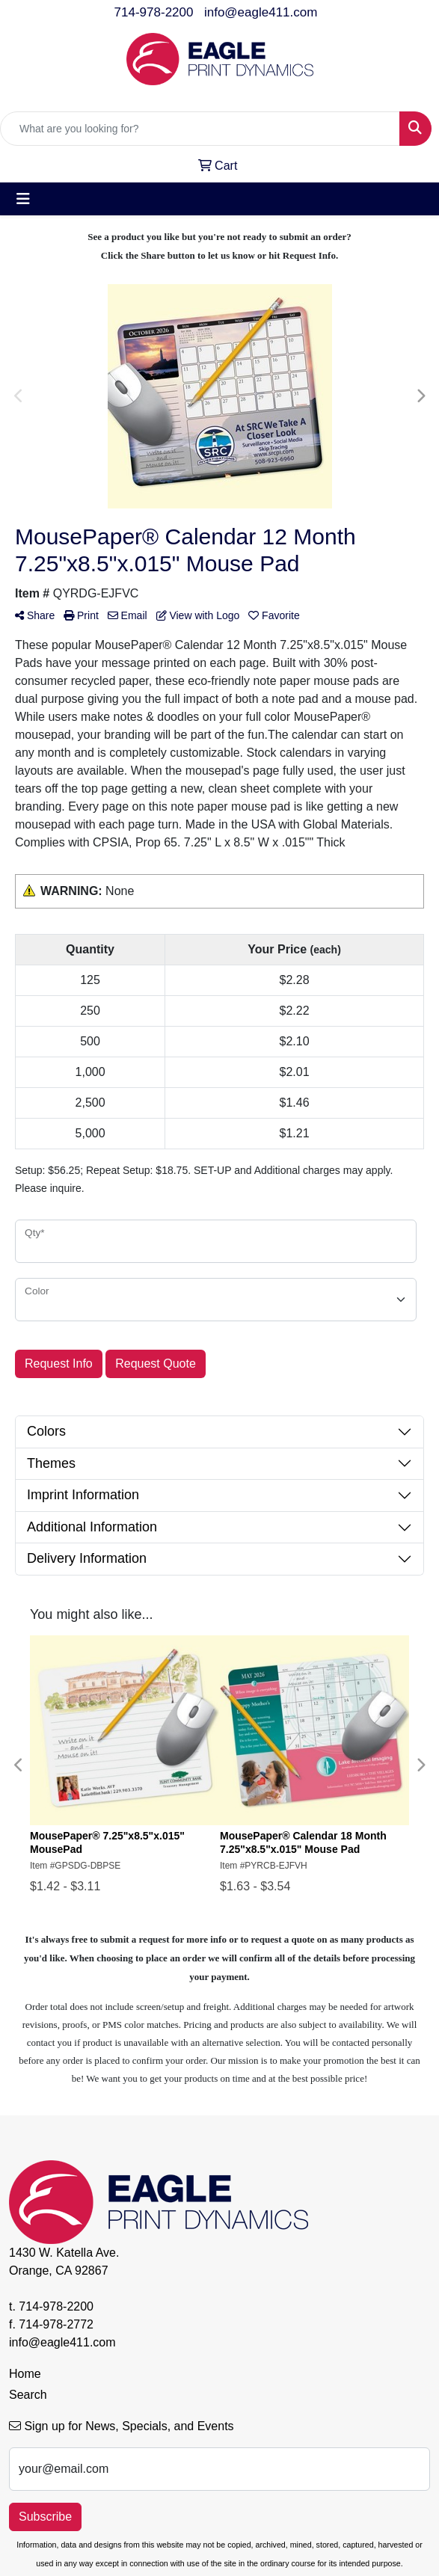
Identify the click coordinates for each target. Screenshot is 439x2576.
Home (25, 2373)
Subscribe (45, 2516)
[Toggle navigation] (23, 198)
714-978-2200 (154, 12)
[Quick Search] (200, 128)
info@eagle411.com (260, 12)
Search (28, 2394)
